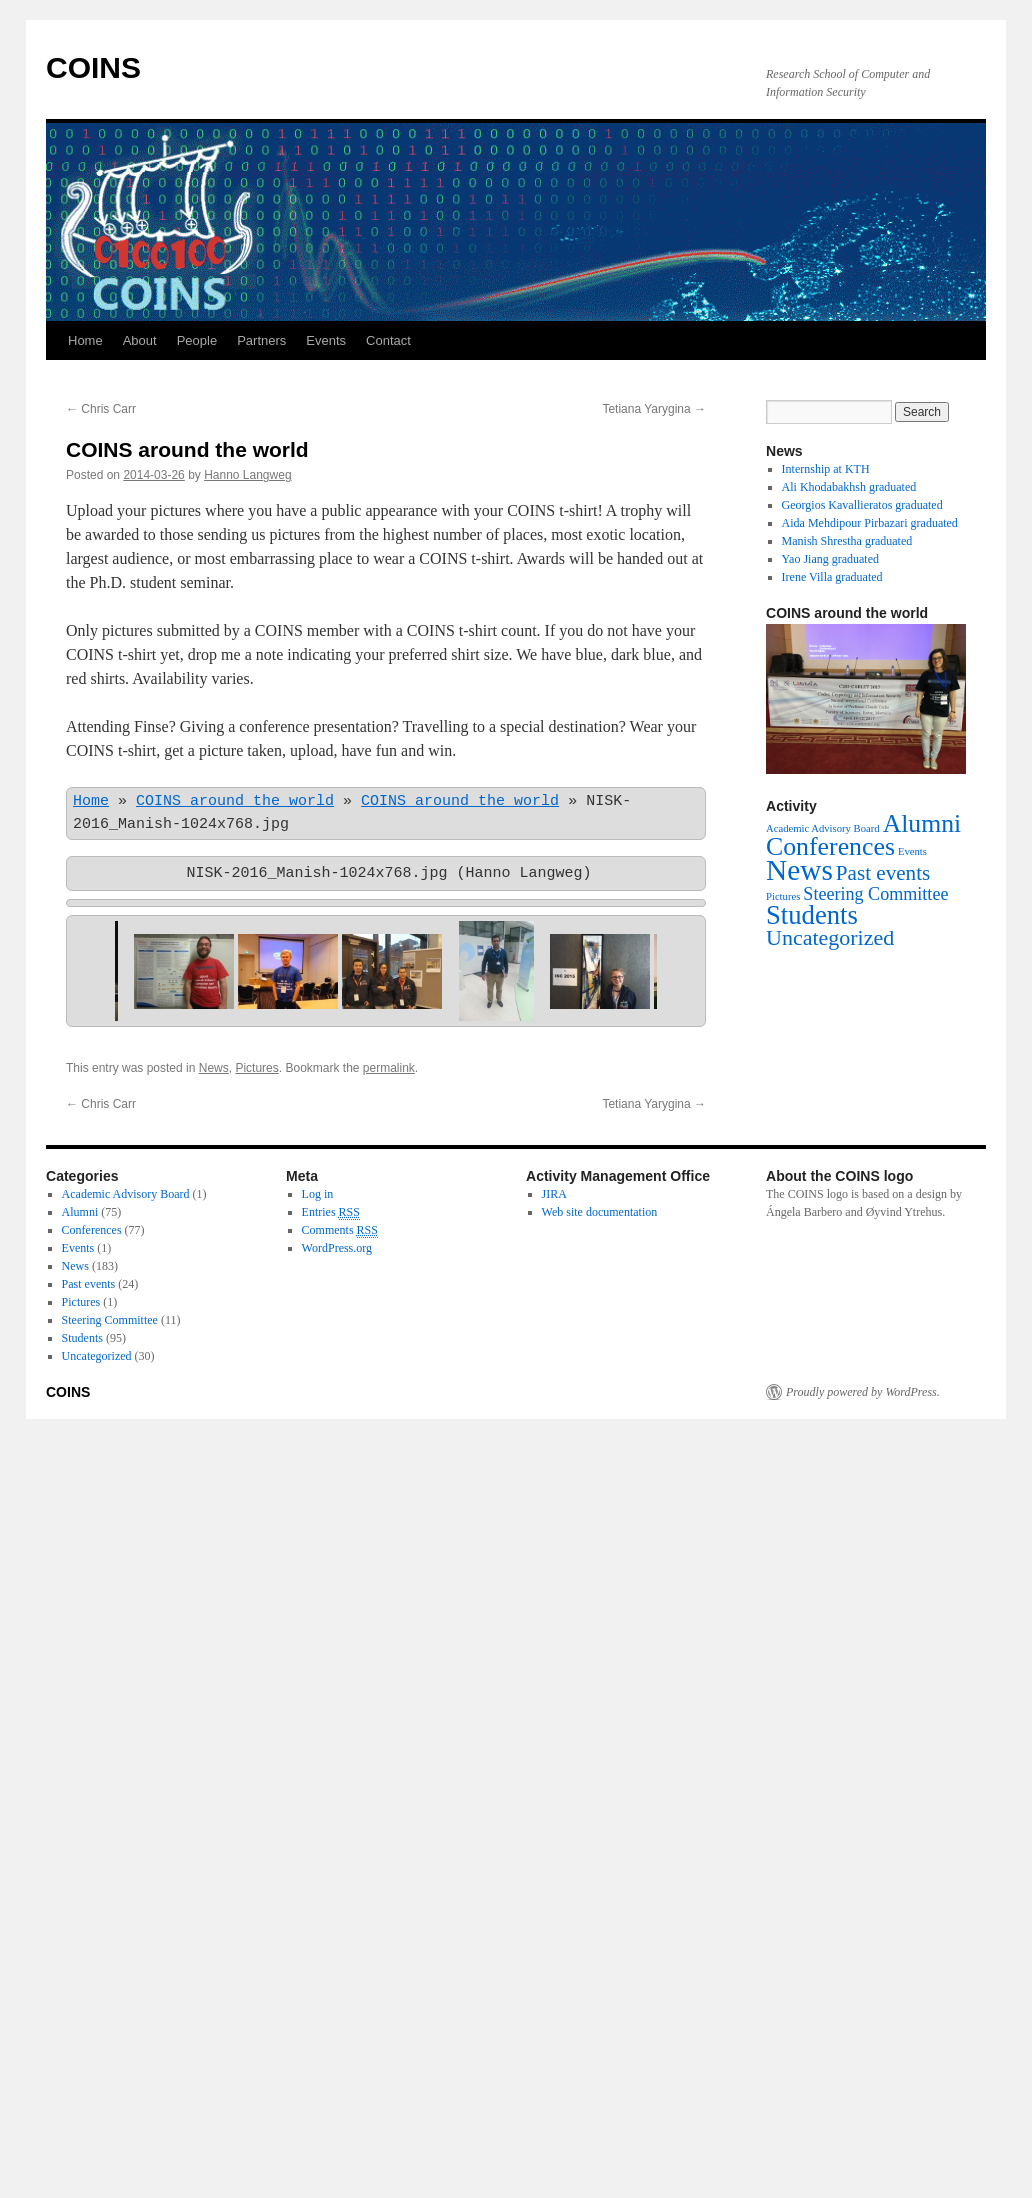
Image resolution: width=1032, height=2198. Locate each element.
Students (82, 1338)
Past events (89, 1284)
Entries (331, 1212)
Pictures (256, 1068)
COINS (93, 67)
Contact (388, 340)
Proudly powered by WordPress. (863, 1392)
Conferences (92, 1230)
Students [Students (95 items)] (812, 915)
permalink (389, 1068)
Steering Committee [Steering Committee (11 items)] (875, 894)
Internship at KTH (826, 469)
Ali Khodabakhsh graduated (849, 487)
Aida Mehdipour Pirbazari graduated (870, 523)
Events (326, 340)
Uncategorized (97, 1356)
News (214, 1068)
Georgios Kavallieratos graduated (862, 505)
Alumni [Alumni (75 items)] (922, 823)
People (197, 340)
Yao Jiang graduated (830, 559)
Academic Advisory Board (126, 1194)
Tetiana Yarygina (654, 409)
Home (85, 340)
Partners (261, 340)
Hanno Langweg (247, 475)
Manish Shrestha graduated (847, 541)
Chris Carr (101, 409)
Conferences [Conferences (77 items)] (830, 846)
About (140, 340)
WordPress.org (337, 1248)
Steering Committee (110, 1320)
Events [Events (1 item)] (912, 851)
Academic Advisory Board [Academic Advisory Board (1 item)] (823, 828)
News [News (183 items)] (799, 870)
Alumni (80, 1212)
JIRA (554, 1194)
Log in (318, 1194)
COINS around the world (235, 802)
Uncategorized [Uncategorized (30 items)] (830, 937)
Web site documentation (600, 1212)
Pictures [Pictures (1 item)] (783, 896)
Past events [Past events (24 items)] (883, 873)
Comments (340, 1230)
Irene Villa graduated (832, 577)
